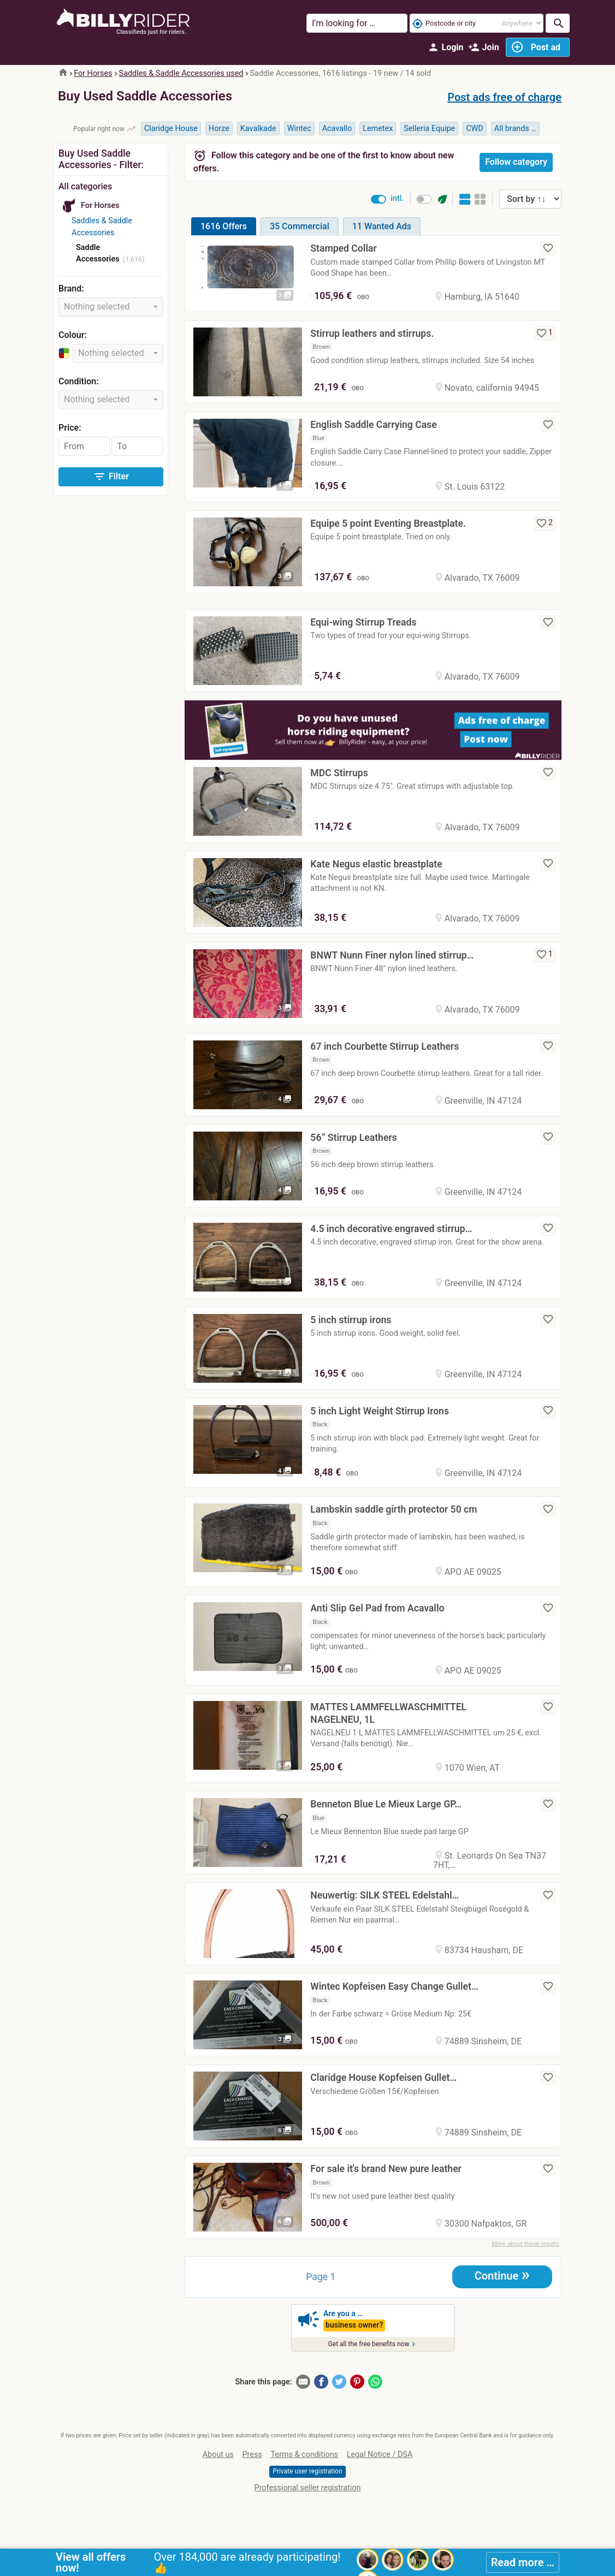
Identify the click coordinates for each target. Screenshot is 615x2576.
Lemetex (378, 128)
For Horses (93, 73)
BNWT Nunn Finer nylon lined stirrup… (392, 955)
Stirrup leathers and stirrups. (372, 333)
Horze (219, 128)
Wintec (299, 128)
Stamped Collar (343, 248)
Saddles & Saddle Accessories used (181, 73)
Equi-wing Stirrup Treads (363, 622)
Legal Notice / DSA (380, 2454)
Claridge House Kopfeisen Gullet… (383, 2077)
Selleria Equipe (429, 128)
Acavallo (337, 128)
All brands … (515, 128)
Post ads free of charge (504, 97)
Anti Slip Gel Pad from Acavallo (377, 1608)
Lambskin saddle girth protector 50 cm (393, 1509)
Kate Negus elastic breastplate (376, 864)
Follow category (516, 162)
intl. (397, 198)
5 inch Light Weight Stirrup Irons (379, 1411)
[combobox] (110, 307)
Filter (111, 476)
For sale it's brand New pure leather (386, 2168)
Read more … (522, 2562)
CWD (474, 128)
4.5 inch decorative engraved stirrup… (391, 1228)
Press (252, 2454)
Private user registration (307, 2471)
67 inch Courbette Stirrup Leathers (384, 1046)
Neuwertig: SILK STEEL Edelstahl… (384, 1895)
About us (218, 2454)
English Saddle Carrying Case (373, 424)
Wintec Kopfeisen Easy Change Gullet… (394, 1986)
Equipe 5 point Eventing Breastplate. (388, 523)
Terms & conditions (304, 2454)
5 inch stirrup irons (350, 1319)
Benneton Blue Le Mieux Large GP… (386, 1804)
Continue (502, 2275)
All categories (85, 186)
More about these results (525, 2243)
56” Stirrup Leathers (353, 1137)
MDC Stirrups (339, 773)
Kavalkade (258, 128)
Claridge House (171, 128)
